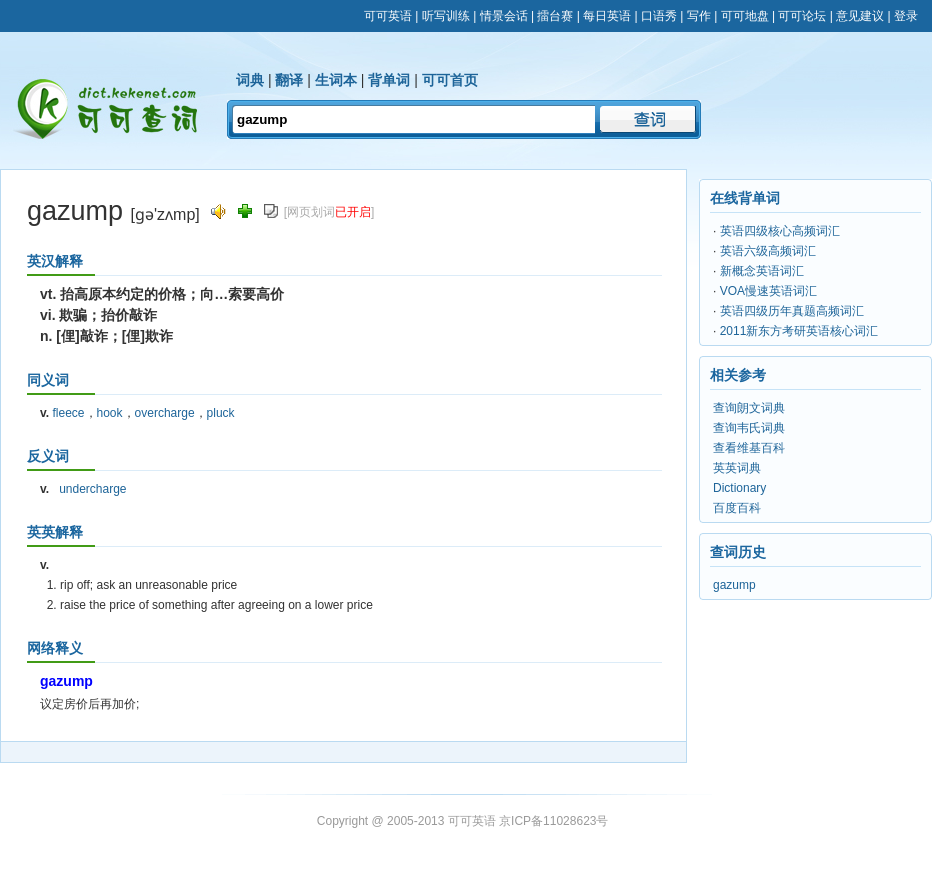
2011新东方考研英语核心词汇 (799, 331)
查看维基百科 (749, 448)
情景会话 (504, 16)
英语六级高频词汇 (768, 251)
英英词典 (737, 468)
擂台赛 (555, 16)
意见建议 (860, 16)
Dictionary (739, 488)
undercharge (92, 489)
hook (110, 413)
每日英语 (607, 16)
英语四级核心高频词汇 (780, 231)
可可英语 (388, 16)
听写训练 (446, 16)
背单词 (389, 80)
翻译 (289, 80)
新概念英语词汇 (762, 271)
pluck (221, 413)
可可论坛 (802, 16)
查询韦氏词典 (749, 428)
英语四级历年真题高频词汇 (792, 311)
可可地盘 (745, 16)
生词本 (336, 80)
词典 (250, 80)
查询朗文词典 (749, 408)
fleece (68, 413)
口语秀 (659, 16)
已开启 (353, 212)
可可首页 (450, 80)
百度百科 (737, 508)
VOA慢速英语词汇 (768, 291)
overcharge (165, 413)
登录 (906, 16)
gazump (734, 585)
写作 (699, 16)
